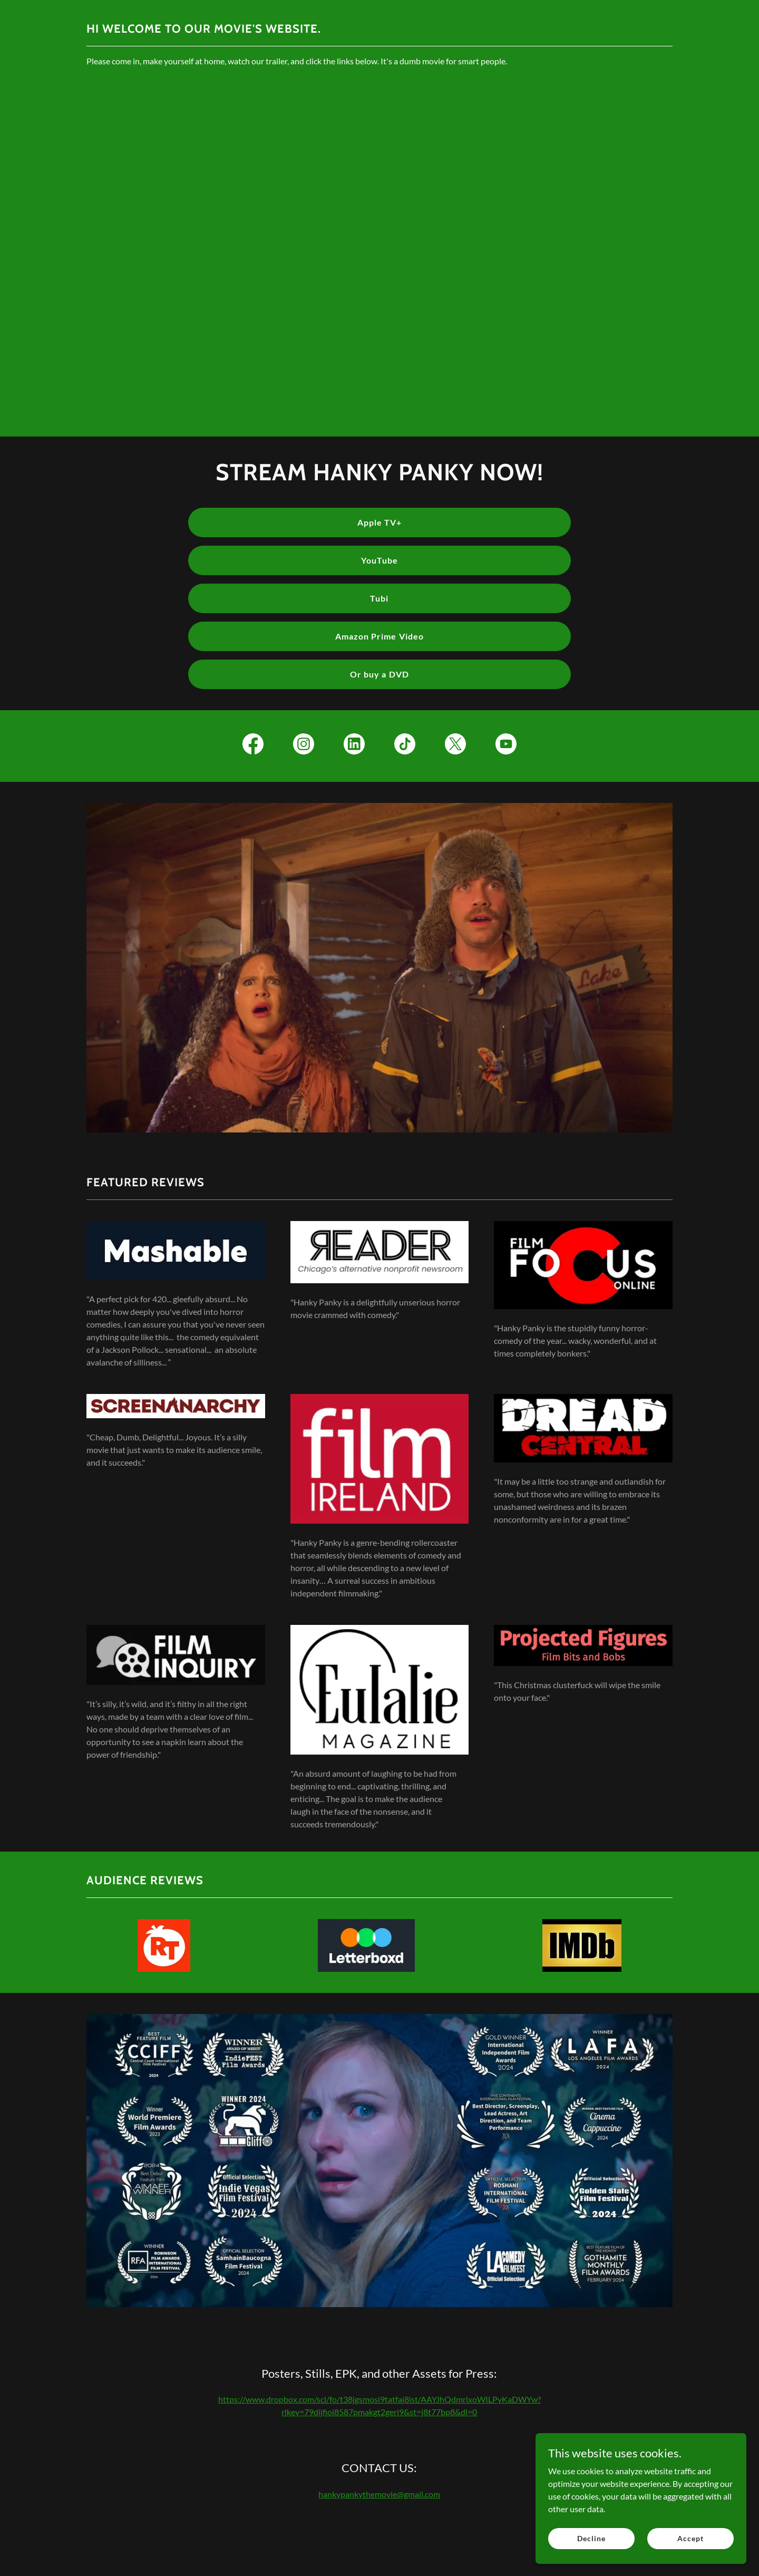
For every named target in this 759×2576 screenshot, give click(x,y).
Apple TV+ (379, 522)
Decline (591, 2538)
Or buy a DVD (379, 674)
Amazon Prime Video (379, 636)
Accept (690, 2538)
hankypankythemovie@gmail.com (379, 2494)
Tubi (379, 598)
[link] (253, 746)
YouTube (379, 560)
